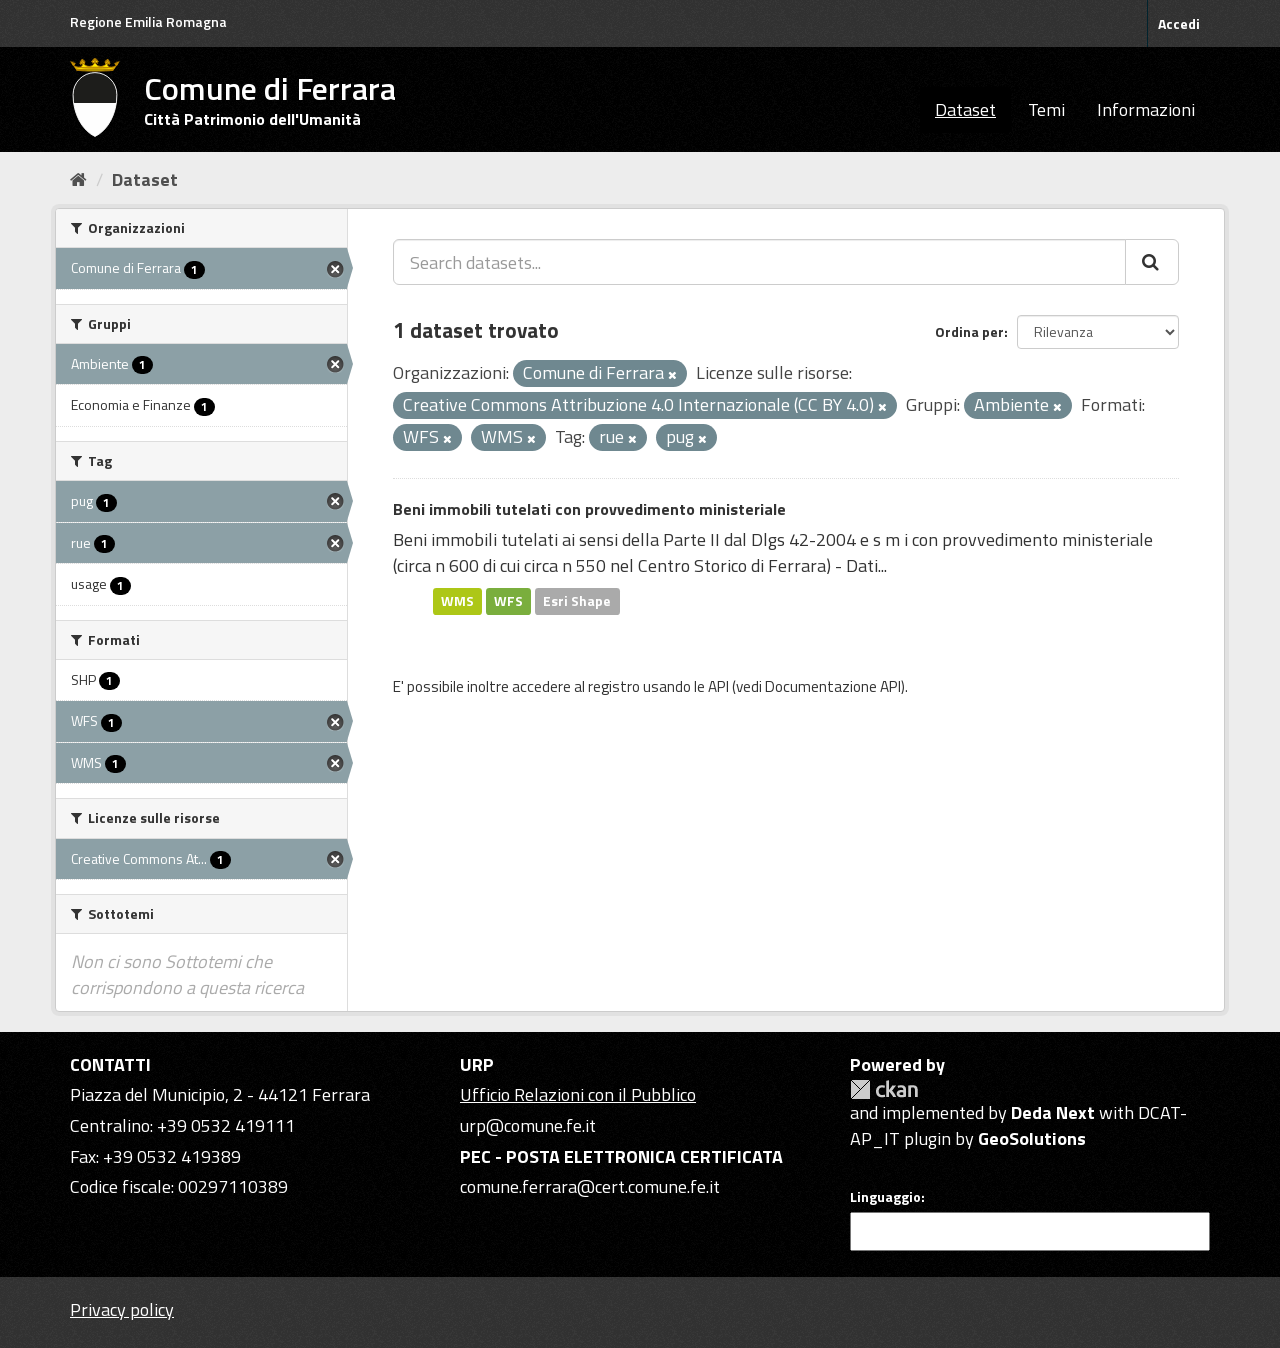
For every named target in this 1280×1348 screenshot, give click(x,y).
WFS (508, 601)
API (718, 686)
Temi (1046, 109)
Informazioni (1146, 109)
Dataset (965, 109)
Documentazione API (833, 686)
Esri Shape (577, 601)
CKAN (884, 1089)
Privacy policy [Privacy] (122, 1309)
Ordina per (969, 331)
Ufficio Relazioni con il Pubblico (578, 1094)
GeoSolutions (1032, 1138)
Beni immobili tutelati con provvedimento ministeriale (589, 509)
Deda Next (1053, 1112)
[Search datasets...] (759, 262)
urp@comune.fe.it (528, 1125)
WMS (457, 601)
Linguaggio (885, 1197)
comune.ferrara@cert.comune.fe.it (590, 1186)
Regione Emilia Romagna (148, 21)
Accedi (1179, 23)
